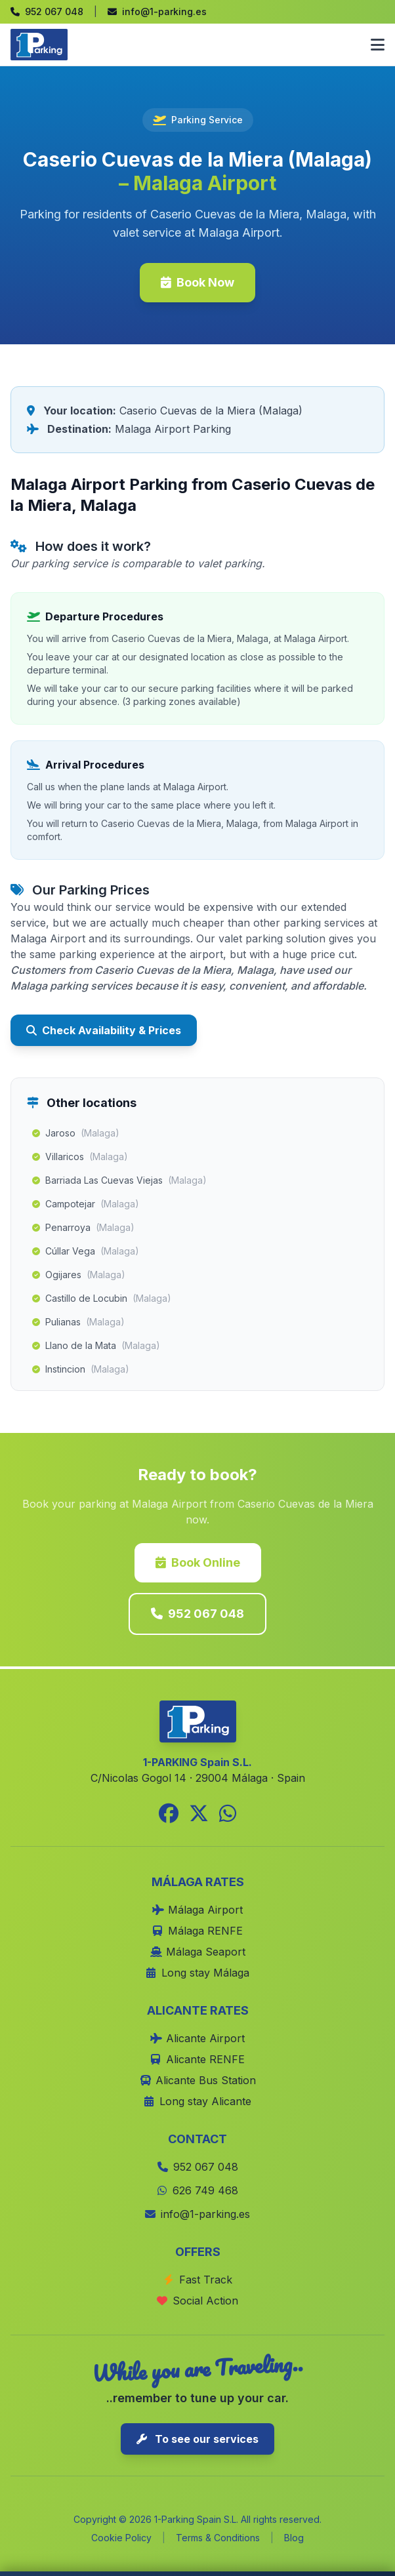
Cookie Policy (121, 2537)
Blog (294, 2537)
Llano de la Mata (96, 1345)
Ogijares (78, 1274)
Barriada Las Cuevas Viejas (119, 1180)
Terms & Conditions (218, 2537)
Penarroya (83, 1227)
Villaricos (80, 1156)
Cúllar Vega (85, 1251)
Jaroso (75, 1133)
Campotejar (85, 1204)
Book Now (197, 282)
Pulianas (78, 1322)
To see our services (197, 2438)
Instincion (80, 1369)
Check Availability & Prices (103, 1030)
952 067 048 (197, 1613)
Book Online (198, 1562)
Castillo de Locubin (101, 1298)
